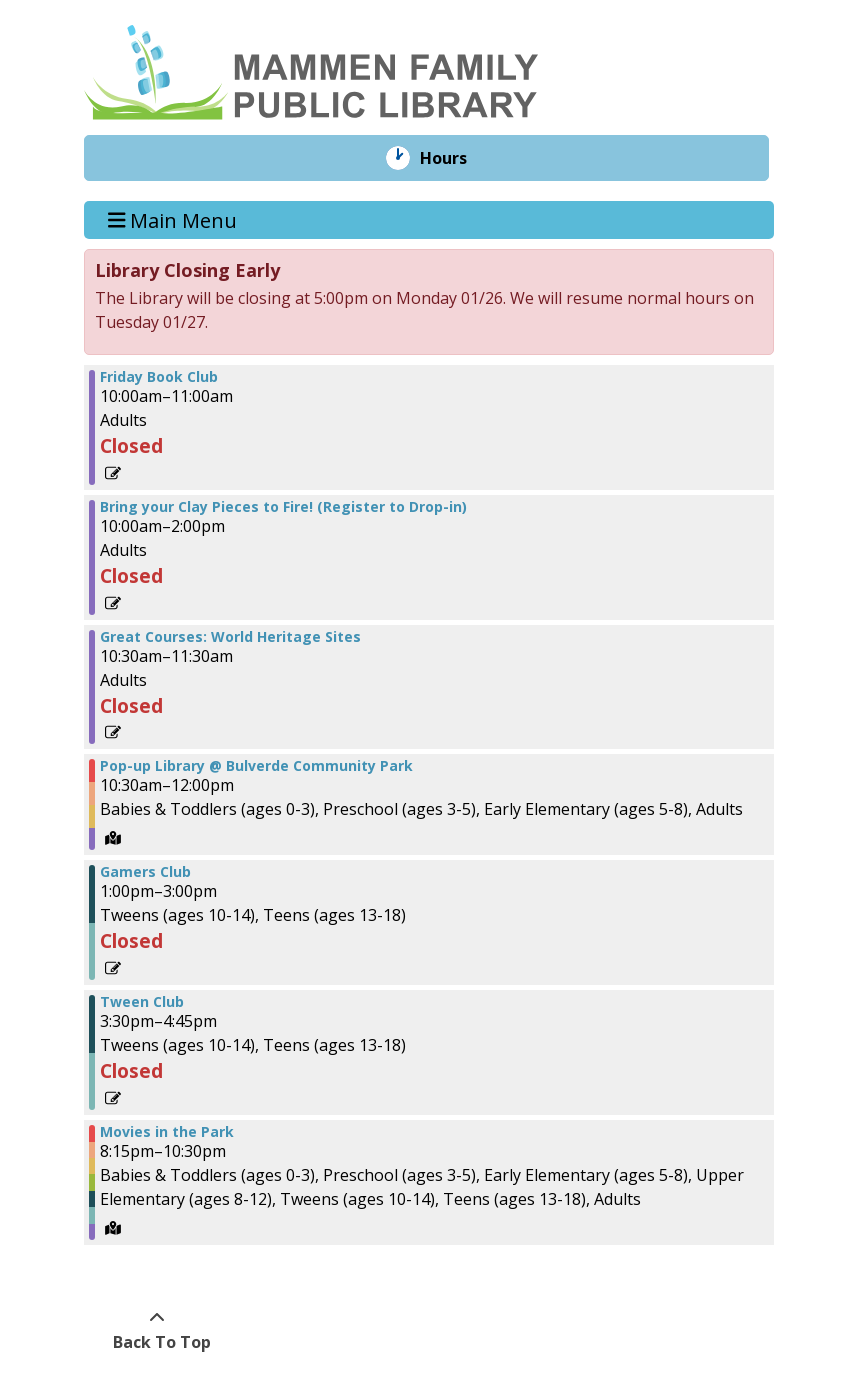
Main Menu (173, 219)
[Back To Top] (156, 1330)
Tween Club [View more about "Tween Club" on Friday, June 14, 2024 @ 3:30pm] (142, 1002)
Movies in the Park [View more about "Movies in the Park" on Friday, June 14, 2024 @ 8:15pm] (167, 1132)
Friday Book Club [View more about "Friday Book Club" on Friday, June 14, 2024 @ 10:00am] (159, 377)
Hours (457, 158)
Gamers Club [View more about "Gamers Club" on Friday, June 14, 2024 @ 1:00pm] (145, 872)
